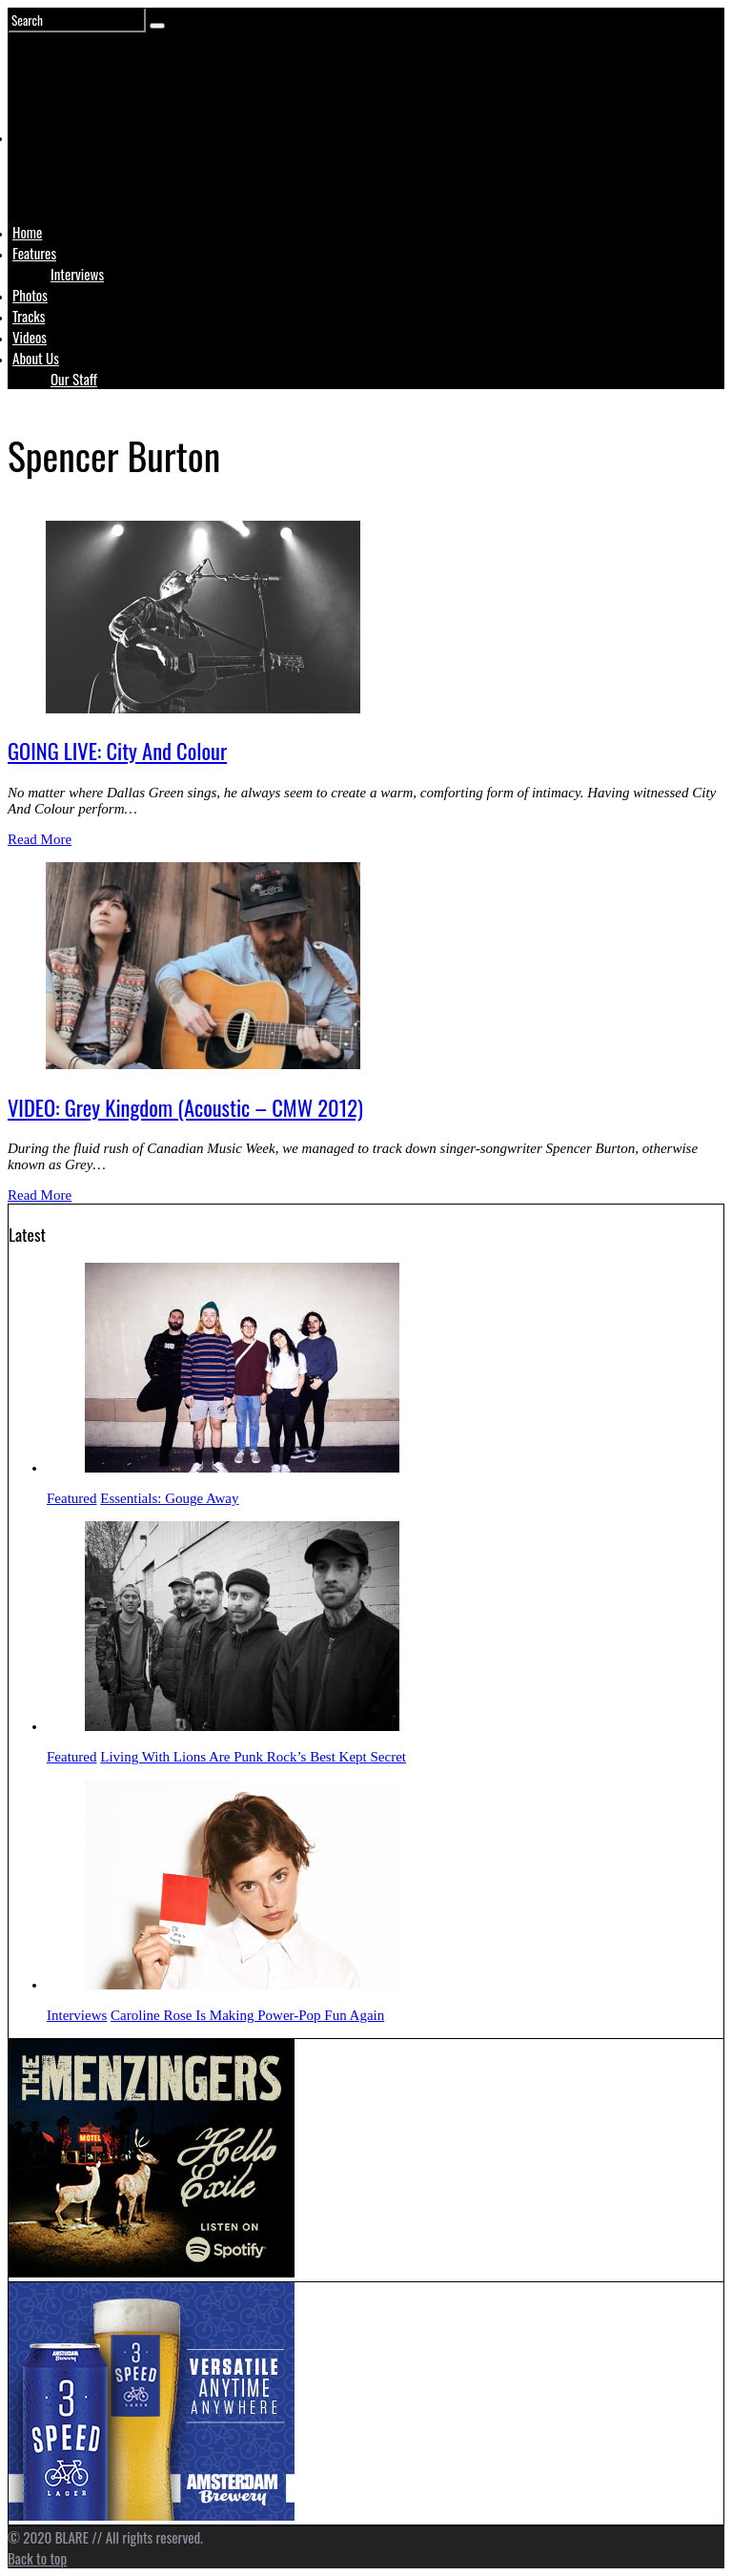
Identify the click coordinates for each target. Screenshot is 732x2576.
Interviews (77, 273)
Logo (60, 173)
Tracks (28, 315)
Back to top (37, 2557)
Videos (29, 336)
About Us (35, 357)
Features (34, 252)
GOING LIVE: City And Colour (117, 750)
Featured (71, 1498)
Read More (39, 839)
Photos (30, 294)
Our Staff (74, 378)
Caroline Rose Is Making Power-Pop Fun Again (247, 2015)
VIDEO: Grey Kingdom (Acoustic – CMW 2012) (185, 1107)
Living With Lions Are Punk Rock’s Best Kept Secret (253, 1756)
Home (27, 231)
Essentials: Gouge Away (169, 1498)
